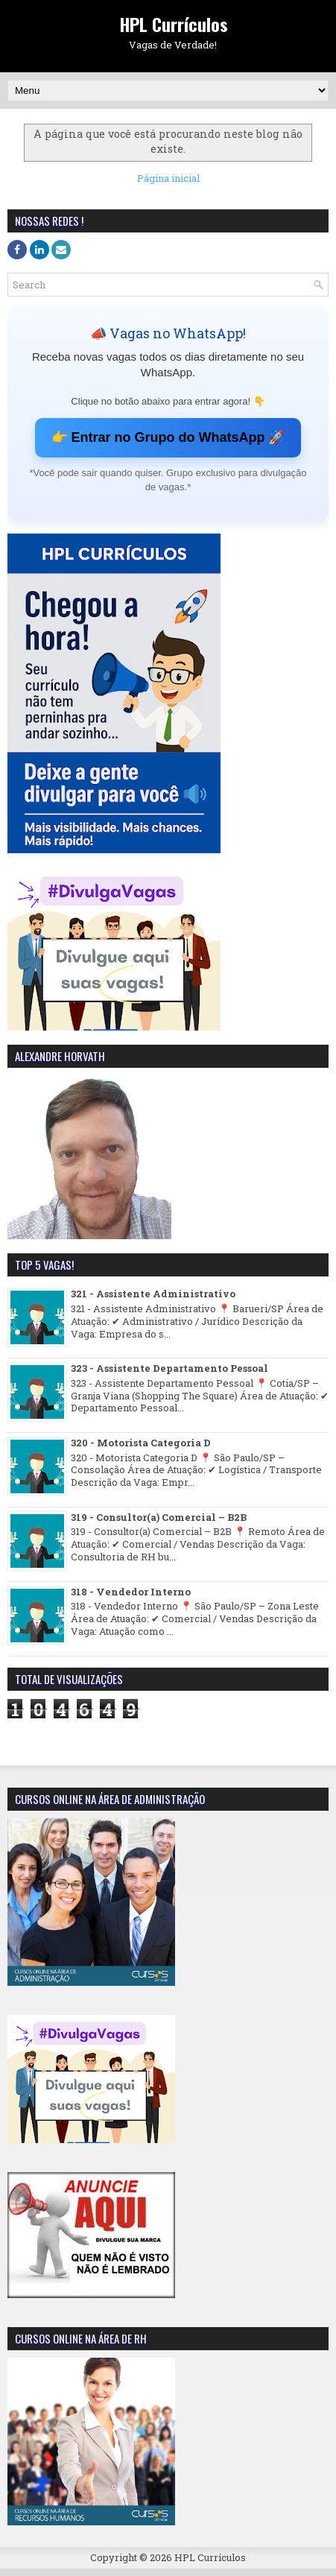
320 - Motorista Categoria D (141, 1442)
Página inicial (168, 178)
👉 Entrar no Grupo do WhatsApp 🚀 (168, 437)
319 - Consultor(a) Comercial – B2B (159, 1517)
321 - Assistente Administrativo (153, 1293)
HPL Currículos (173, 23)
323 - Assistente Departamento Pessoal (169, 1368)
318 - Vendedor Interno (131, 1591)
